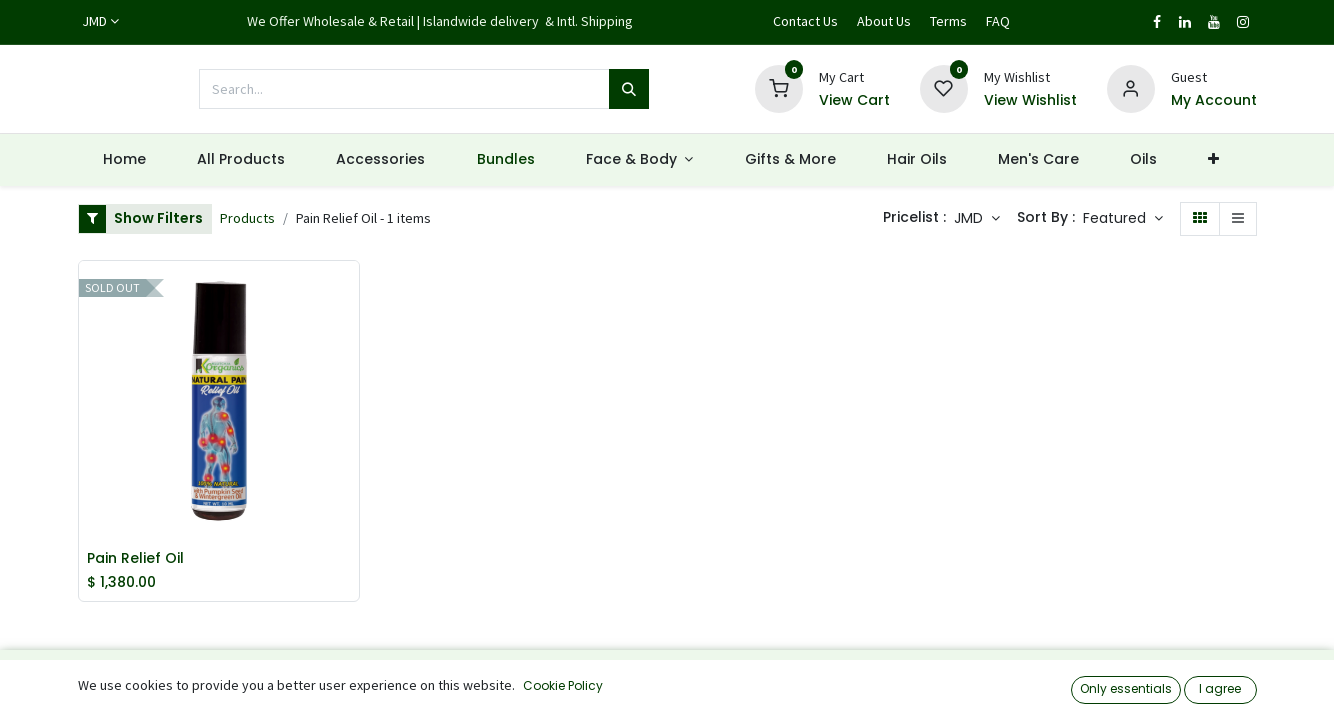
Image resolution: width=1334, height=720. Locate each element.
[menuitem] (125, 160)
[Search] (629, 89)
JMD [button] (970, 218)
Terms (948, 21)
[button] (1123, 219)
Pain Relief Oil (135, 558)
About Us (884, 21)
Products (247, 218)
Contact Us (805, 21)
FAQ (998, 21)
